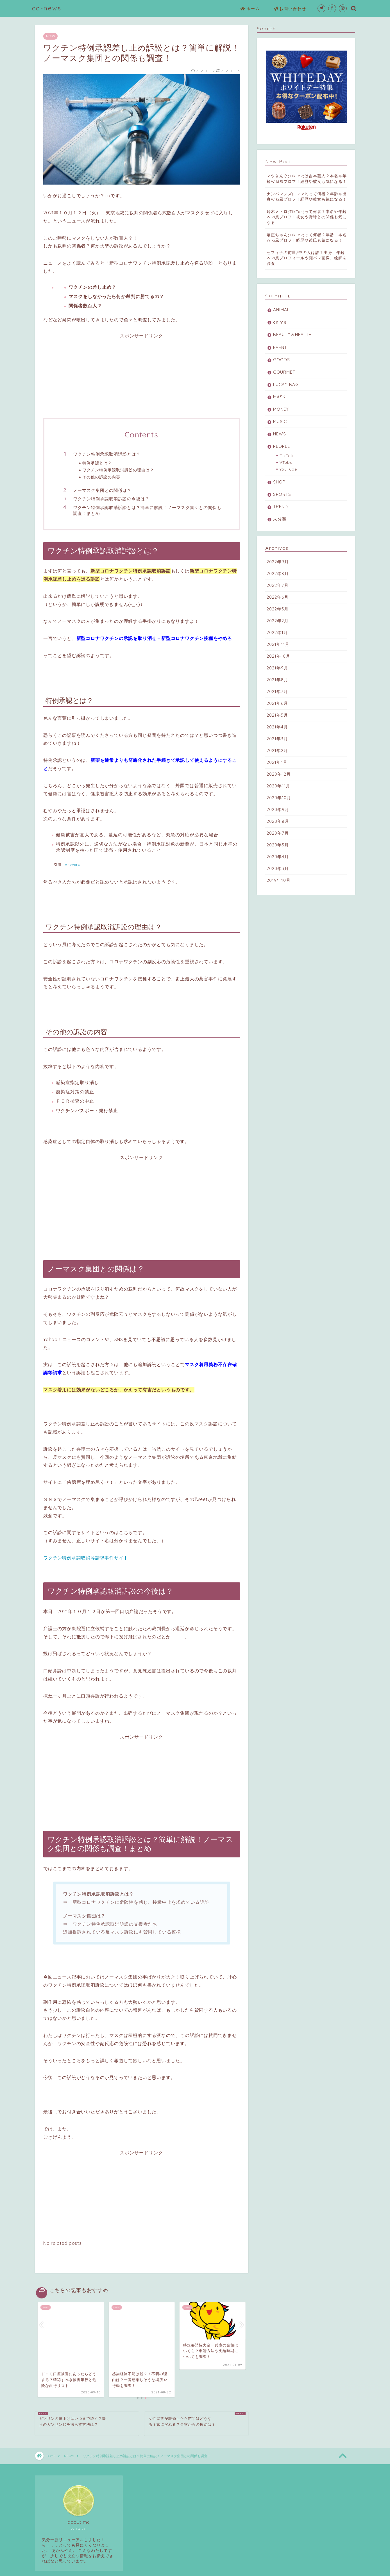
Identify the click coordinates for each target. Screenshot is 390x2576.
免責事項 (88, 2570)
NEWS (50, 36)
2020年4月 (278, 856)
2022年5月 (278, 609)
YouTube (288, 469)
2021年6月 (277, 703)
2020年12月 (279, 774)
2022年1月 (277, 632)
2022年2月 (278, 620)
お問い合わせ (290, 9)
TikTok (286, 455)
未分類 (280, 519)
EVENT (280, 347)
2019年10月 (279, 880)
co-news (47, 8)
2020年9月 (278, 809)
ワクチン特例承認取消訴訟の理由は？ (118, 469)
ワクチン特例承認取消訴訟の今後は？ (111, 498)
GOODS (281, 359)
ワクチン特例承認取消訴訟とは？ (106, 454)
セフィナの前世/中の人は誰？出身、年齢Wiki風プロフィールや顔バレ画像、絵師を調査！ (307, 257)
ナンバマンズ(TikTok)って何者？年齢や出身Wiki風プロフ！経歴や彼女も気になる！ (307, 196)
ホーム (250, 9)
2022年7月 (278, 585)
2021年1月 (277, 762)
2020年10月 (279, 797)
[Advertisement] (141, 378)
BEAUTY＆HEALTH (292, 334)
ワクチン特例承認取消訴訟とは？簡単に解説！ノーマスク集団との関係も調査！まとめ (147, 510)
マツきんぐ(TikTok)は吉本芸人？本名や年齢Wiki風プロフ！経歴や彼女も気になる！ (307, 178)
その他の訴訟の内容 (101, 476)
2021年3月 (277, 738)
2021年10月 (278, 656)
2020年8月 (278, 821)
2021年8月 (277, 679)
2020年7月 (278, 833)
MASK (279, 396)
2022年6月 (278, 597)
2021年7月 (277, 691)
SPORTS (282, 494)
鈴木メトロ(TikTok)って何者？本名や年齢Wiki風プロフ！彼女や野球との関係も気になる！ (307, 216)
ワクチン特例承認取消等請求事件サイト (85, 1557)
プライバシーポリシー (56, 2570)
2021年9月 (277, 668)
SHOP (279, 482)
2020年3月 (278, 868)
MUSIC (280, 421)
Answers (72, 864)
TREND (280, 506)
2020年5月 (278, 845)
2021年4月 (277, 727)
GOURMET (284, 372)
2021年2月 (277, 750)
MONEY (281, 409)
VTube (286, 462)
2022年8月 (278, 573)
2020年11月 (278, 786)
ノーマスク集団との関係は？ (102, 490)
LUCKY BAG (286, 384)
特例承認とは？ (97, 462)
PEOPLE (281, 446)
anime (280, 322)
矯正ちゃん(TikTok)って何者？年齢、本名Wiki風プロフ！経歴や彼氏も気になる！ (307, 237)
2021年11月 (278, 644)
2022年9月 (278, 561)
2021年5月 (277, 715)
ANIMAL (281, 309)
